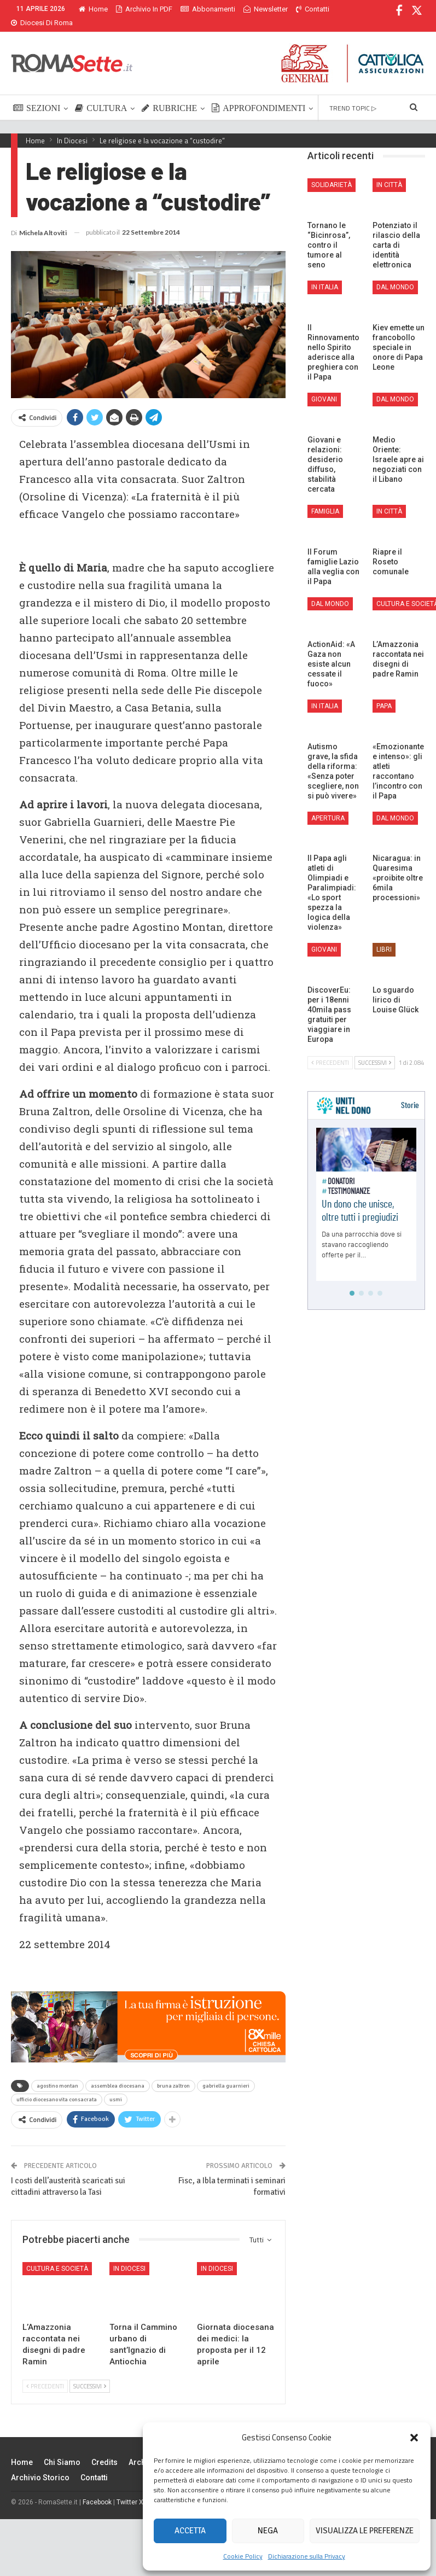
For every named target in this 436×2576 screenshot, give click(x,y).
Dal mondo (395, 274)
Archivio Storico (40, 2464)
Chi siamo (62, 2449)
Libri (384, 936)
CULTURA (101, 95)
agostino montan (57, 2073)
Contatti (94, 2464)
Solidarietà (331, 172)
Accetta (190, 2531)
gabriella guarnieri (225, 2073)
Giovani (324, 386)
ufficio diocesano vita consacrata (56, 2086)
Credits (104, 2449)
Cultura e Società (57, 2255)
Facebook (97, 2489)
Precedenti (45, 2373)
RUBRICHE (169, 95)
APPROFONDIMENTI (258, 95)
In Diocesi (129, 2255)
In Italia (324, 274)
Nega (268, 2531)
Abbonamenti (208, 9)
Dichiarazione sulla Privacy (306, 2556)
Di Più (255, 9)
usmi (115, 2086)
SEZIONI (36, 95)
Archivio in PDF (144, 9)
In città (389, 172)
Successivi (89, 2373)
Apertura (328, 805)
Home (93, 9)
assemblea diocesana (117, 2073)
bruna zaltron (173, 2073)
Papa (384, 693)
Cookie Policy (243, 2556)
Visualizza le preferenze (365, 2531)
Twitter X (130, 2489)
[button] (414, 2437)
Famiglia (325, 498)
